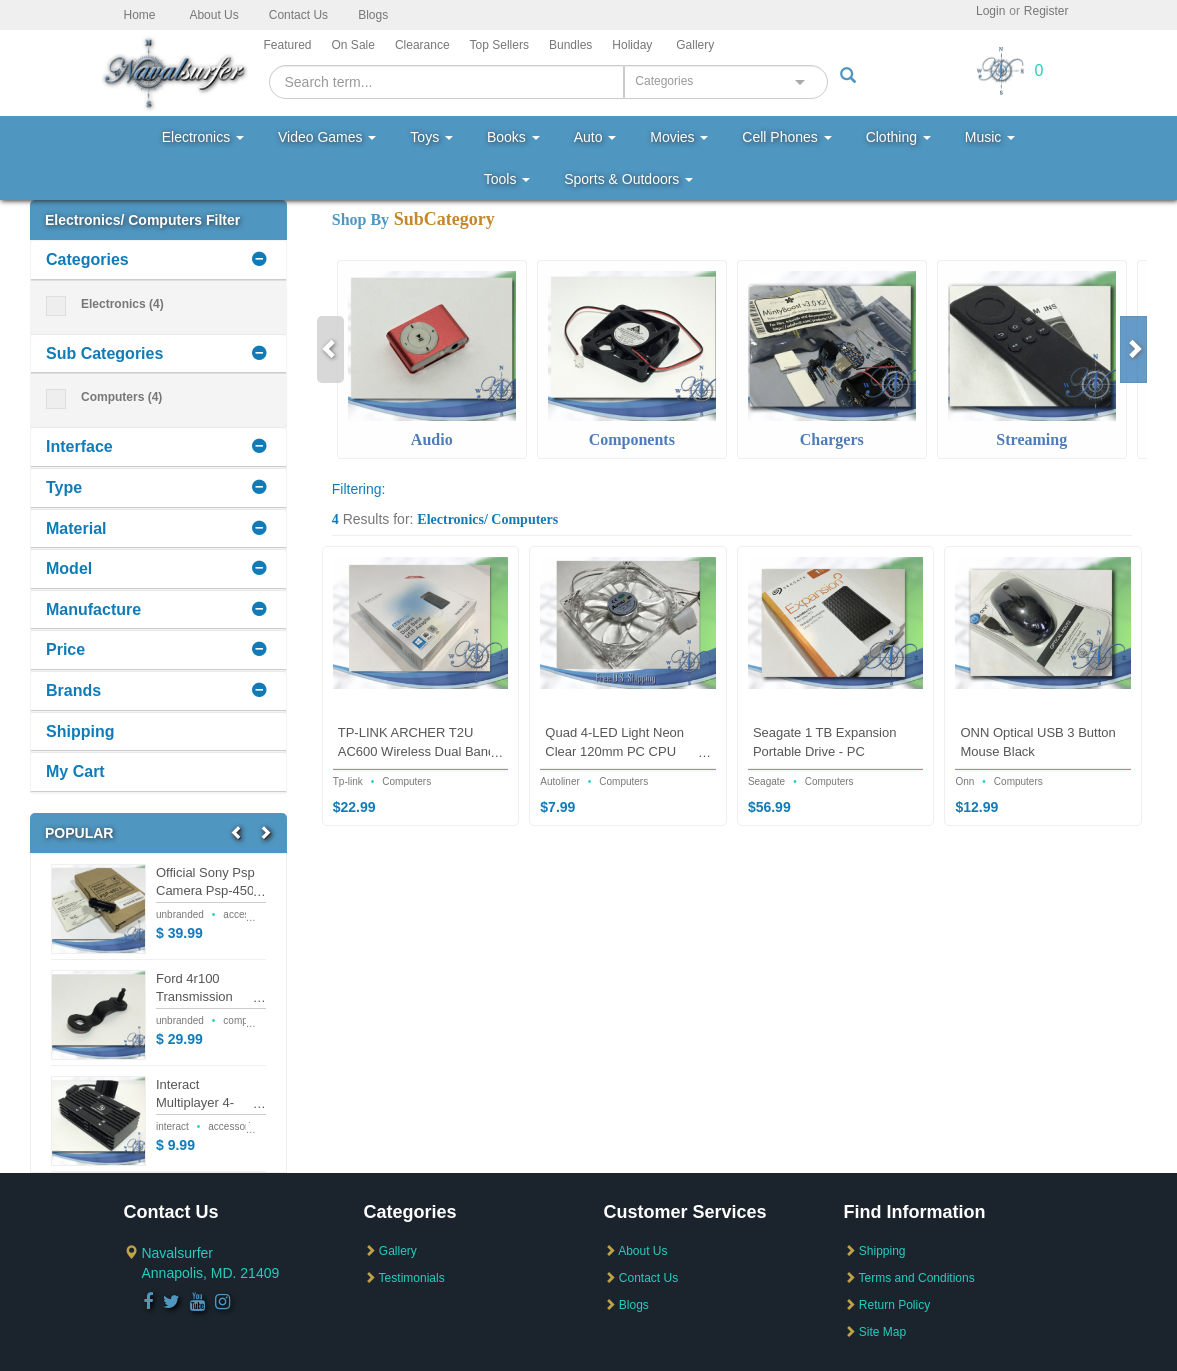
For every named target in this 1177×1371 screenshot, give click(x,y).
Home (140, 15)
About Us (213, 15)
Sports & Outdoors (628, 179)
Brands (73, 690)
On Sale (353, 45)
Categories (87, 259)
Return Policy (887, 1305)
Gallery (695, 45)
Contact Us (298, 15)
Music (990, 137)
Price (65, 649)
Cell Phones (786, 137)
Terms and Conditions (909, 1278)
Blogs (373, 15)
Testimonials (404, 1278)
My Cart (75, 771)
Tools (507, 179)
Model (69, 568)
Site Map (875, 1332)
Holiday (632, 45)
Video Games (327, 137)
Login (990, 11)
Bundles (570, 45)
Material (76, 528)
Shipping (80, 731)
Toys (431, 137)
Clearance (422, 45)
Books (513, 137)
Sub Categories (104, 353)
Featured (288, 45)
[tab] (158, 260)
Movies (679, 137)
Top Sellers (499, 45)
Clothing (898, 137)
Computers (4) (104, 397)
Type (64, 487)
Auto (595, 137)
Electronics (203, 137)
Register (1046, 11)
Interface (79, 446)
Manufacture (93, 609)
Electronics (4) (105, 304)
